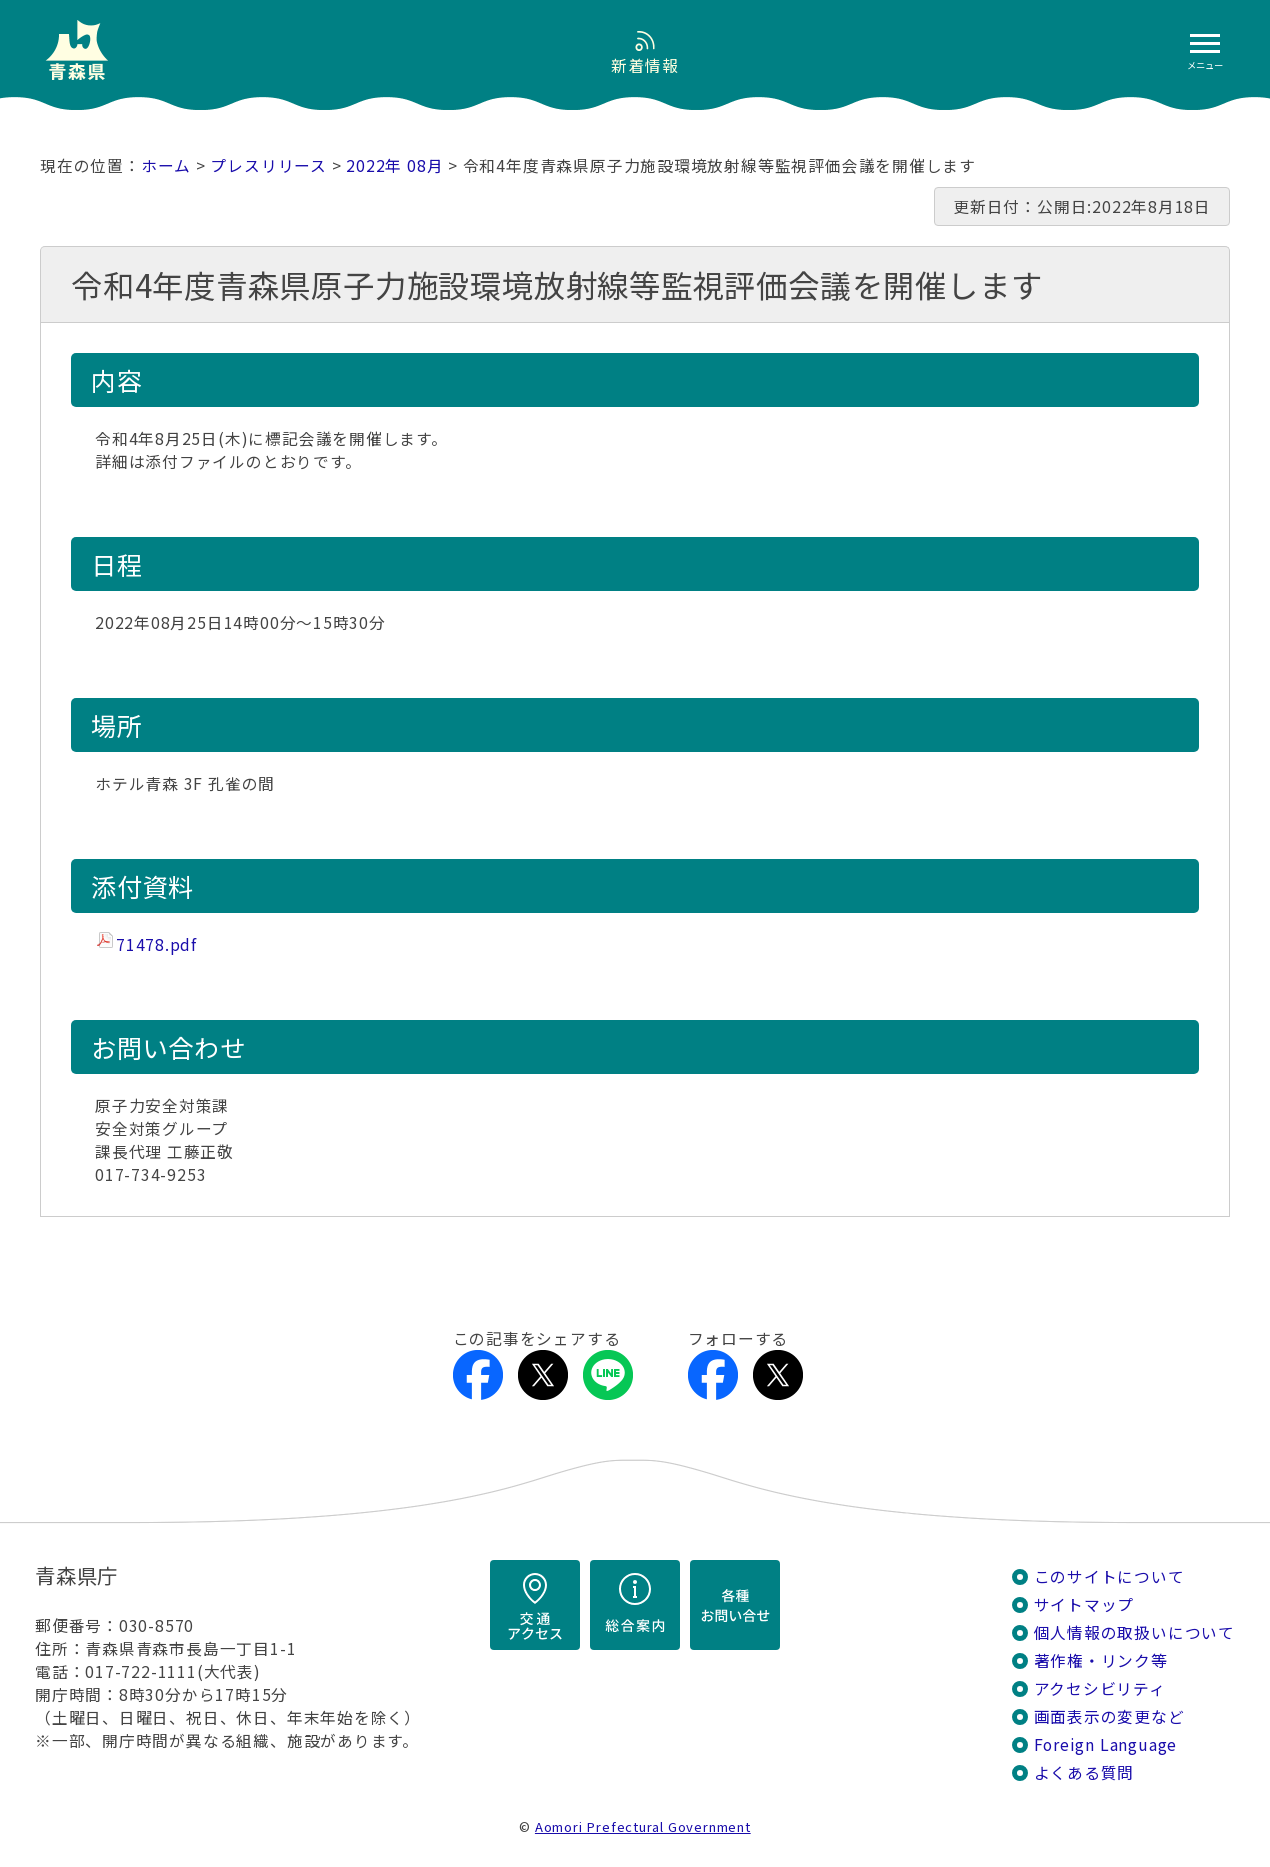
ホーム (166, 165)
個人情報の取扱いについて (1134, 1632)
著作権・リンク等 (1101, 1660)
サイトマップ (1084, 1604)
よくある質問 (1084, 1772)
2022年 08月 (394, 165)
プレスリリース (268, 165)
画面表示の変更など (1109, 1716)
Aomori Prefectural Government (643, 1826)
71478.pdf (156, 944)
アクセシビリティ (1100, 1688)
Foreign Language (1106, 1744)
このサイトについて (1109, 1576)
